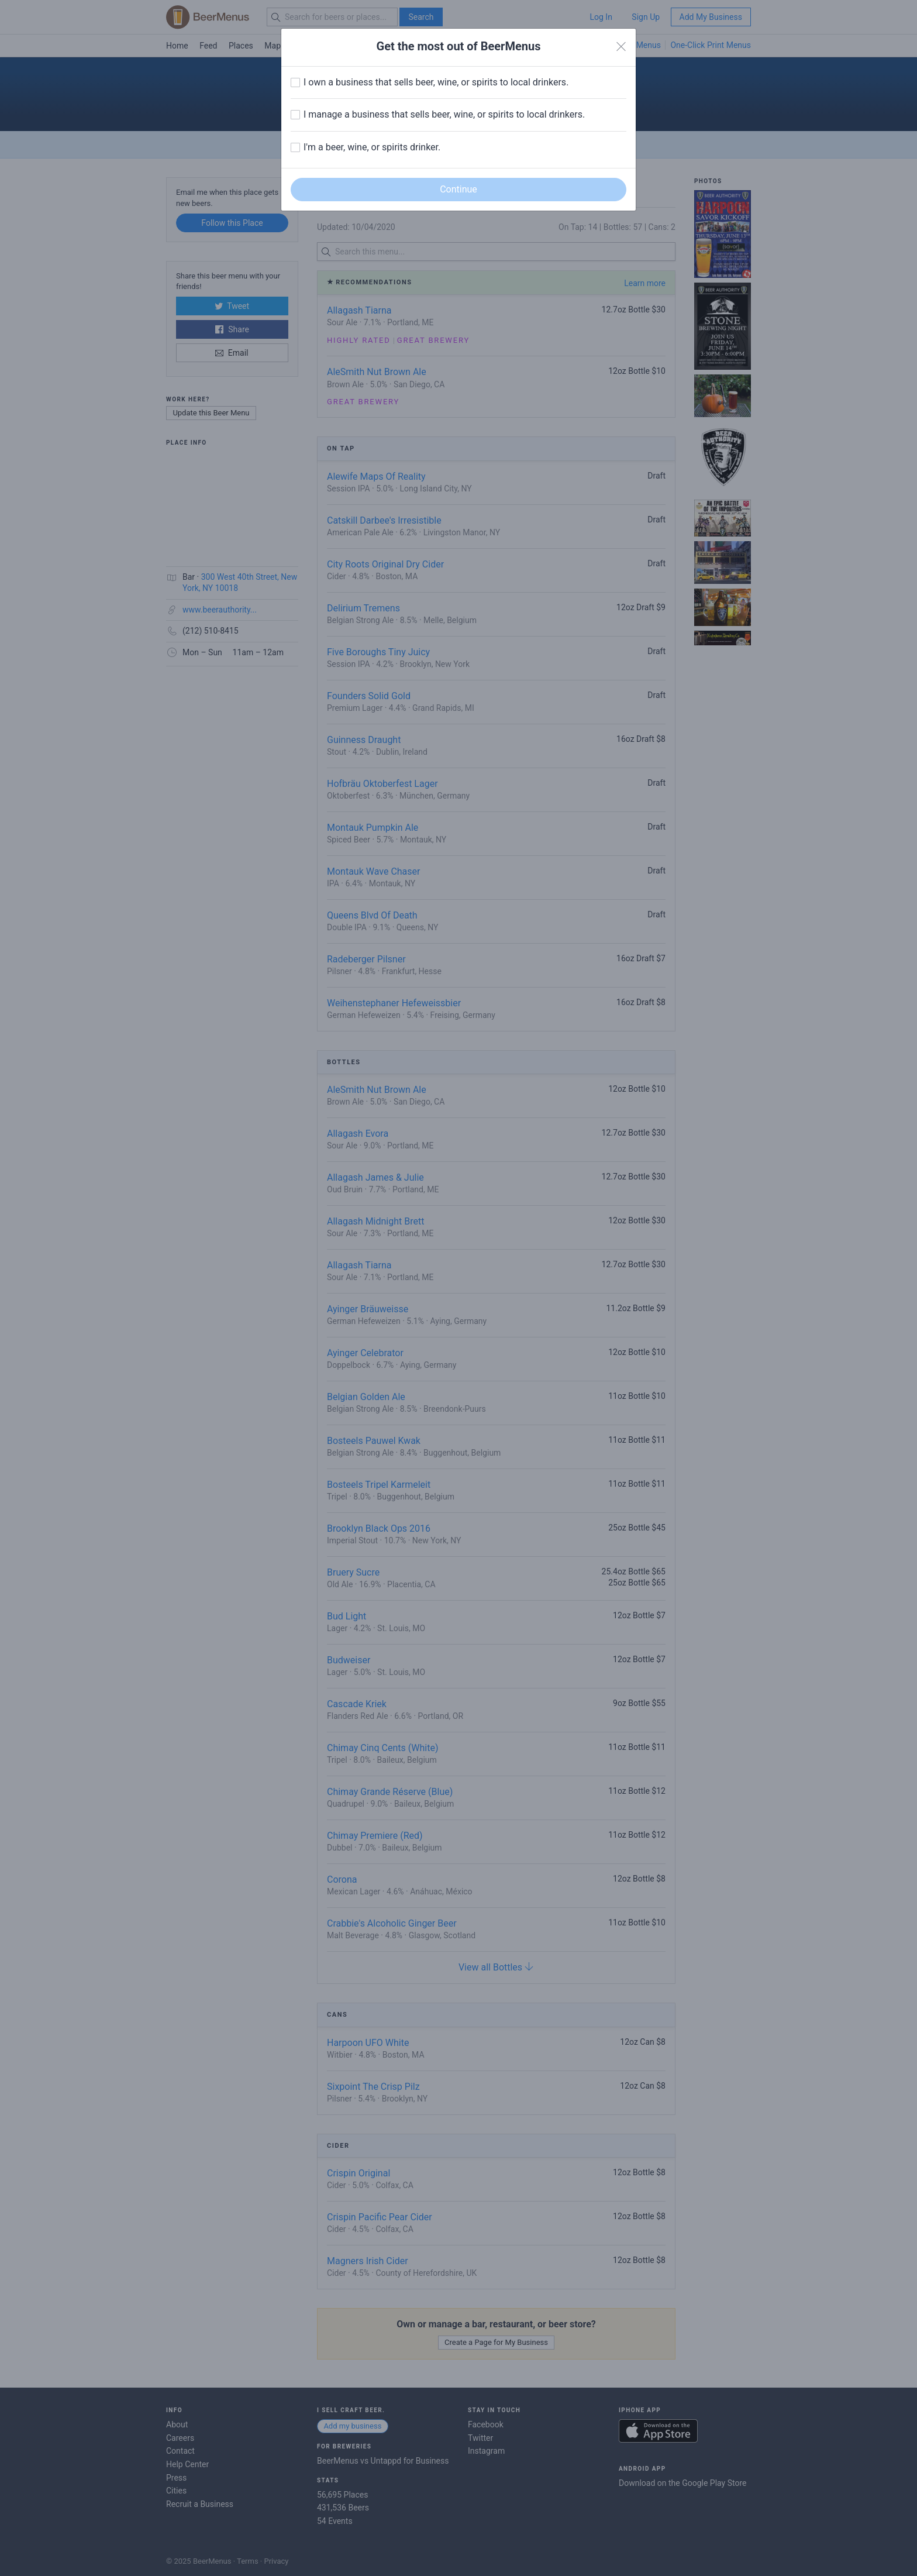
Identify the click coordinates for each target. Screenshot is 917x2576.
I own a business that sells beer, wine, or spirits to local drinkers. (436, 82)
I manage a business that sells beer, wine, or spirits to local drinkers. (444, 114)
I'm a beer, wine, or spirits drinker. (372, 147)
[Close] (621, 47)
